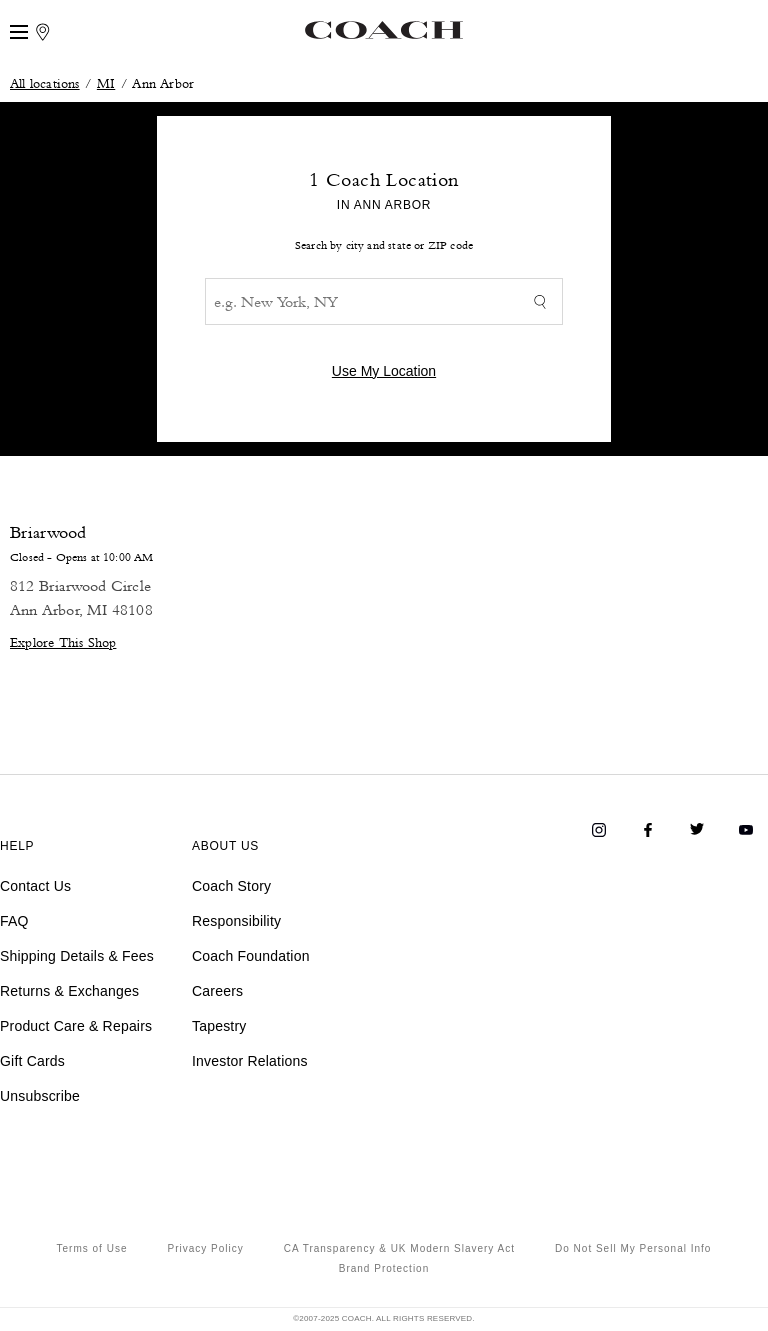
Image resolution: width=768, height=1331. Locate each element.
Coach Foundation (251, 956)
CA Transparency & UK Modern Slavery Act (399, 1248)
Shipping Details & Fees (77, 956)
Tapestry (219, 1026)
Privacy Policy (205, 1248)
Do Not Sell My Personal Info (633, 1248)
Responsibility (236, 921)
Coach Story (231, 886)
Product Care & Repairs (76, 1026)
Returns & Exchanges (69, 991)
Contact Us (35, 886)
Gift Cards (32, 1061)
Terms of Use (92, 1248)
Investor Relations (250, 1061)
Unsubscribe (40, 1096)
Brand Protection (384, 1268)
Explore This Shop (63, 641)
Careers (217, 991)
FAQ (14, 921)
